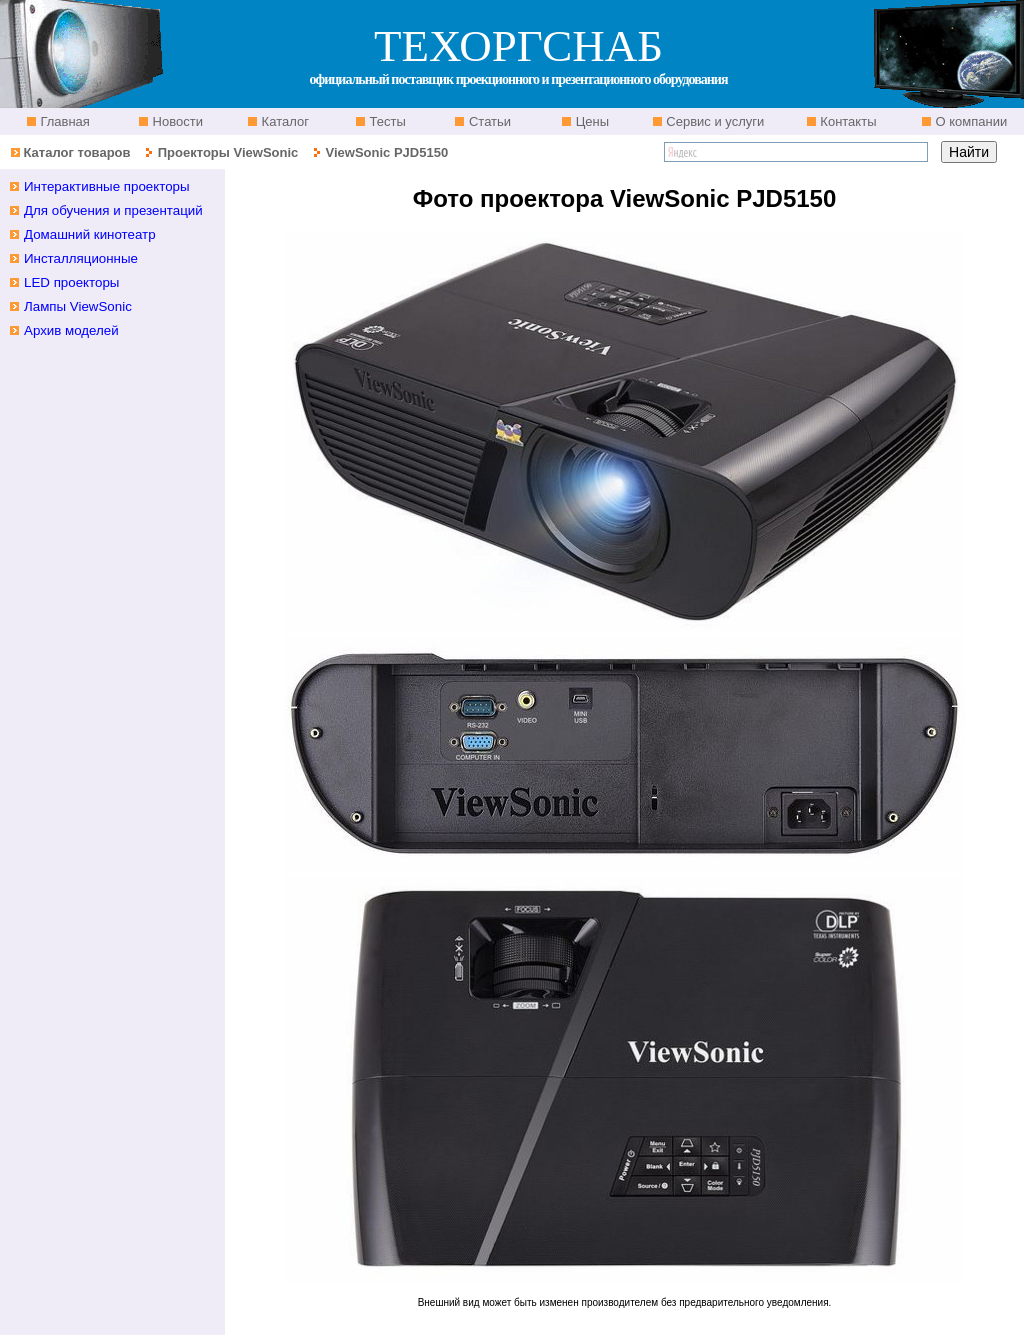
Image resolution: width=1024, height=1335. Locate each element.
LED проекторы (71, 282)
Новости (176, 121)
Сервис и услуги (714, 121)
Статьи (488, 121)
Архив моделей (71, 330)
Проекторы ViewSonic (228, 152)
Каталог (283, 121)
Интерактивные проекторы (107, 186)
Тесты (386, 121)
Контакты (847, 121)
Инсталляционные (81, 258)
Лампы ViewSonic (78, 306)
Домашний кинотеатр (90, 234)
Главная (63, 121)
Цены (590, 121)
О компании (969, 121)
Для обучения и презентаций (113, 210)
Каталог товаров (76, 152)
